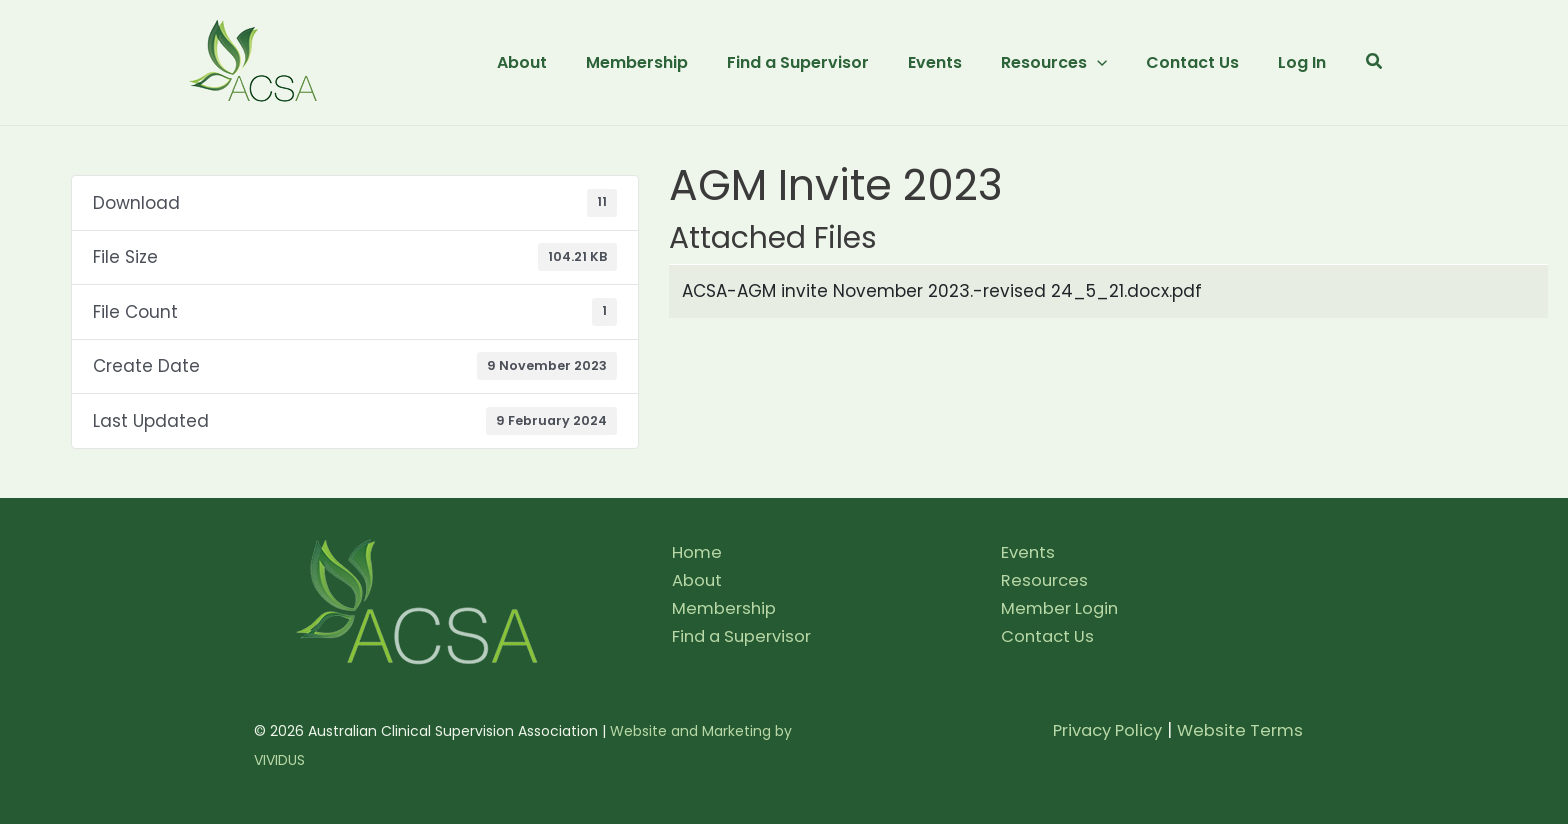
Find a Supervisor (745, 636)
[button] (1375, 63)
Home (697, 552)
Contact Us (1049, 636)
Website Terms (1238, 730)
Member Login (1061, 608)
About (697, 580)
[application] (1110, 63)
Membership (725, 608)
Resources (1045, 580)
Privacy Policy (1100, 730)
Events (1029, 552)
